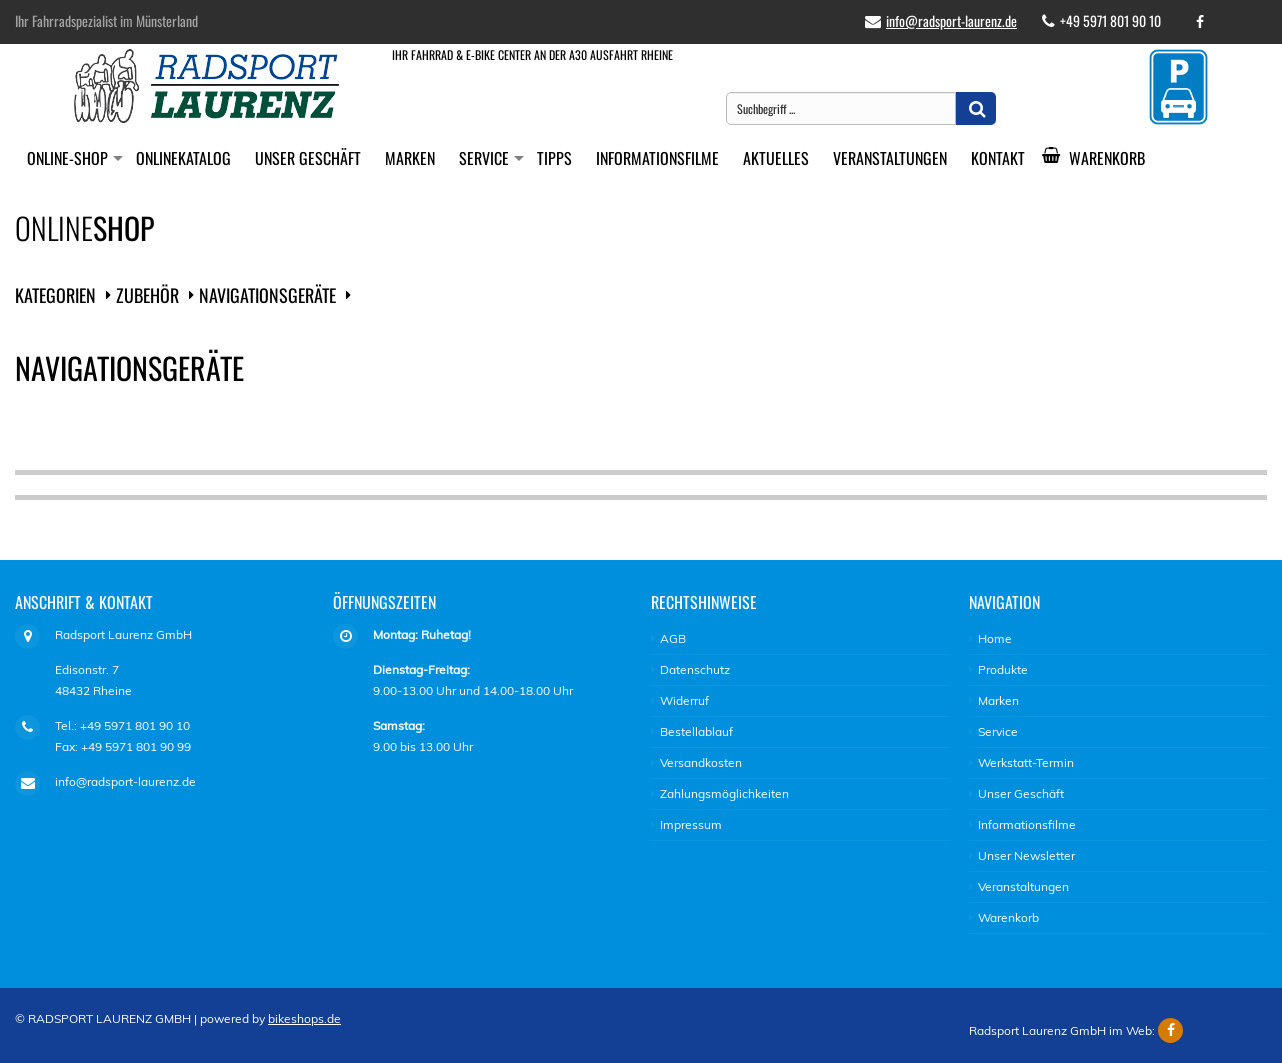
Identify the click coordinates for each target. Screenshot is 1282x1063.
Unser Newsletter (1026, 855)
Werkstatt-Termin (1026, 762)
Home (995, 638)
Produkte (1003, 669)
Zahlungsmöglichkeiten (724, 793)
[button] (976, 108)
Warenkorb (1101, 158)
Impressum (691, 824)
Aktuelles (776, 158)
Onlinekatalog (183, 158)
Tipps (554, 158)
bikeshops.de (304, 1018)
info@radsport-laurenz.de (951, 20)
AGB (673, 638)
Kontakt (998, 158)
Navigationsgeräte (267, 295)
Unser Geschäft (308, 158)
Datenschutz (695, 669)
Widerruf (684, 700)
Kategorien (55, 295)
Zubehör (147, 295)
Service (484, 158)
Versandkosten (701, 762)
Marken (410, 158)
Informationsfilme (657, 158)
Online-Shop (67, 158)
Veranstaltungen (890, 158)
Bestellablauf (696, 731)
